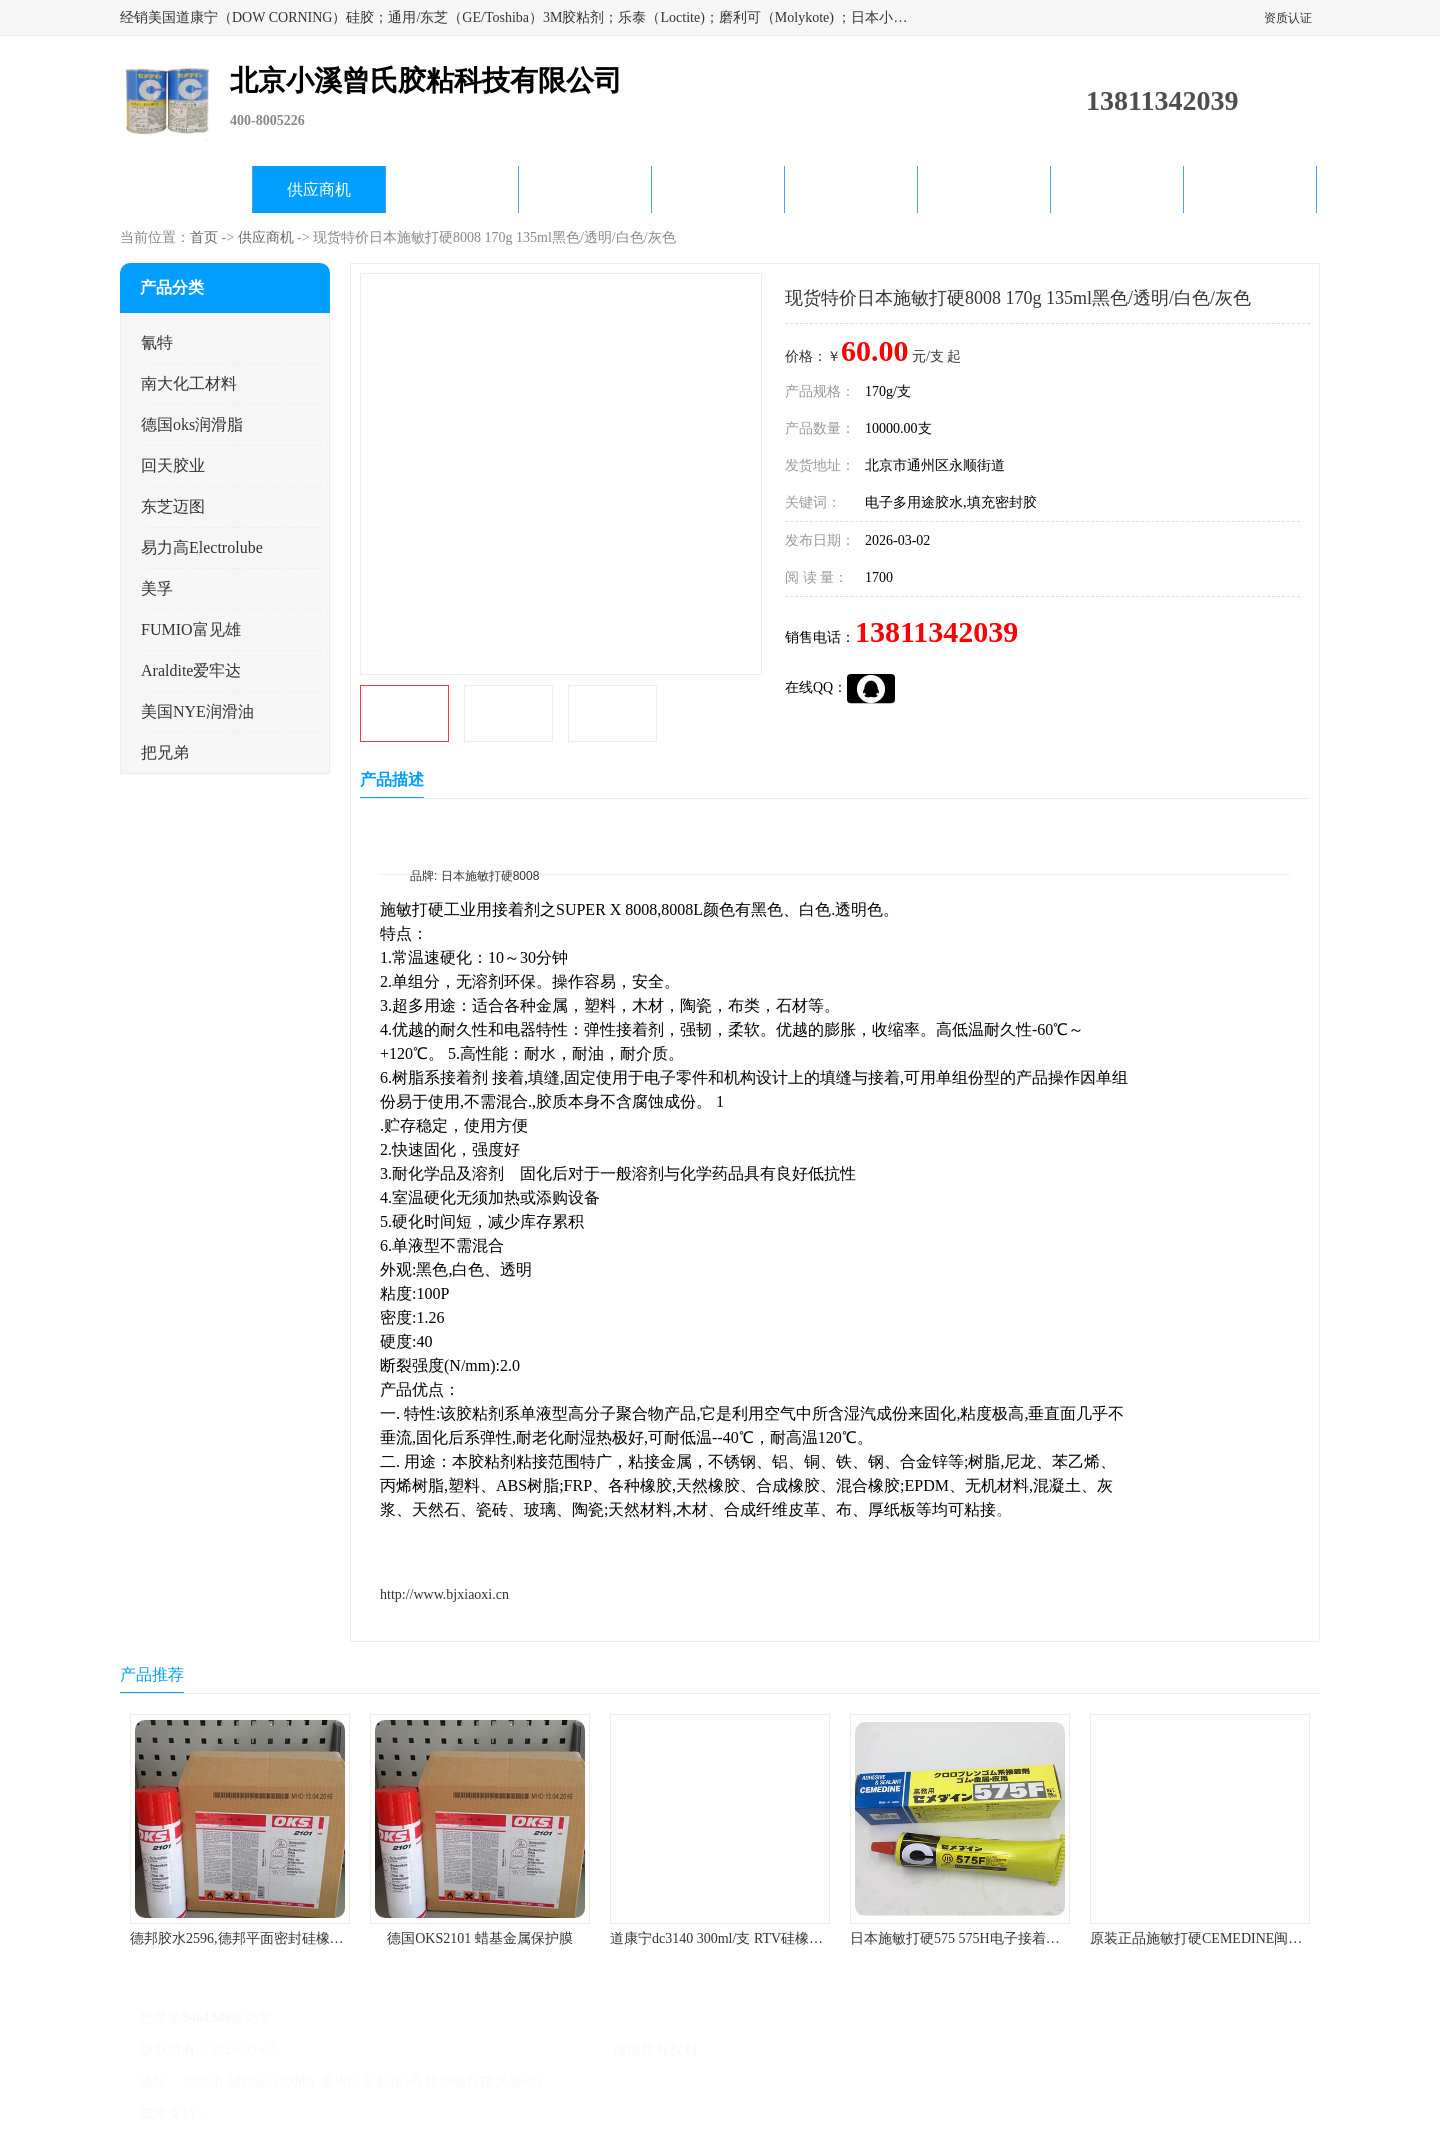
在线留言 (1117, 189)
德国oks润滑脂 (192, 424)
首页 (204, 237)
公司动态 (718, 189)
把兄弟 (165, 752)
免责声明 (315, 2113)
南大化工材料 (189, 383)
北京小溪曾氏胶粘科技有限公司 (512, 2049)
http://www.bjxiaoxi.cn (444, 1594)
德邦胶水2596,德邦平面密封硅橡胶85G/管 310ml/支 (286, 1938)
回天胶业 (173, 465)
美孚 (157, 588)
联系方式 (1250, 189)
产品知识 (851, 189)
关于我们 (585, 189)
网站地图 (448, 2113)
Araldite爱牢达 (191, 670)
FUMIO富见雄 (191, 629)
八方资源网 (249, 2113)
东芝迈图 (173, 506)
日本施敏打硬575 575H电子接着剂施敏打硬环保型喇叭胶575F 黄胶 (1055, 1938)
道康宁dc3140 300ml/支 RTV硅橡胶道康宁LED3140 (765, 1938)
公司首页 (186, 189)
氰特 (157, 342)
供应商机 (319, 189)
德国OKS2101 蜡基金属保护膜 (480, 1938)
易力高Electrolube (202, 547)
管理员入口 (382, 2113)
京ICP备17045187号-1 (344, 2049)
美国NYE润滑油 (197, 711)
